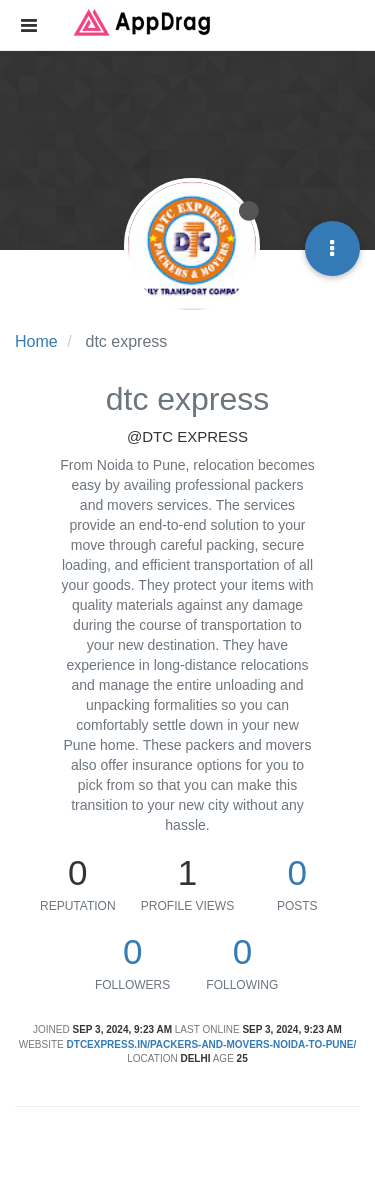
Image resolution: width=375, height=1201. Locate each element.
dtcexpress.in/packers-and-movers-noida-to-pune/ (212, 1044)
